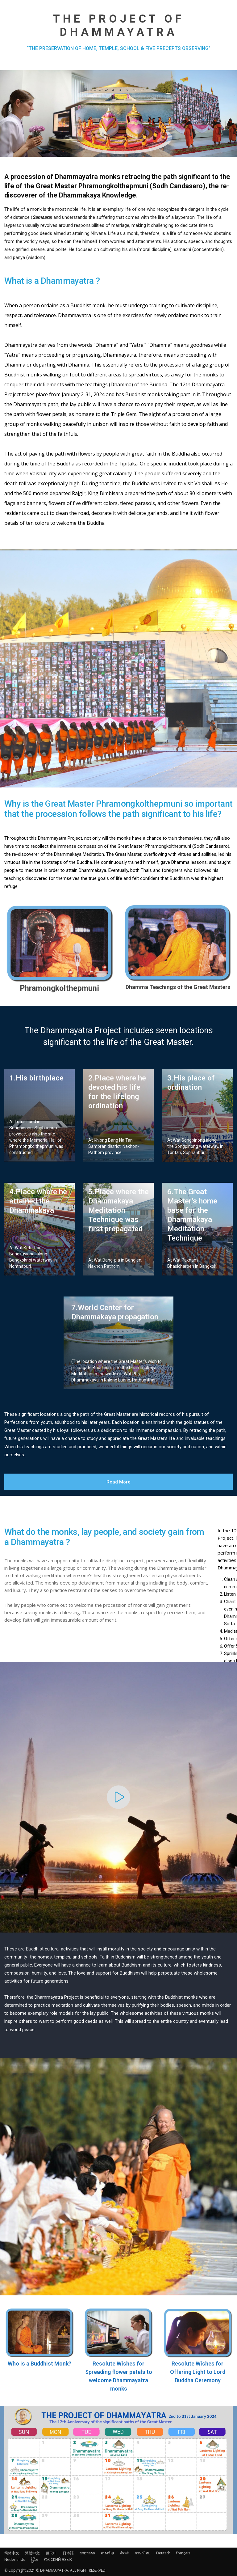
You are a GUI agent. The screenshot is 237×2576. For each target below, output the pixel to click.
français (183, 2553)
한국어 (51, 2553)
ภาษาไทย (142, 2553)
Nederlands (14, 2559)
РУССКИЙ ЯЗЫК (58, 2559)
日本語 (68, 2553)
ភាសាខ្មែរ (107, 2553)
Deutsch (163, 2553)
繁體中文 (32, 2553)
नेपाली (124, 2553)
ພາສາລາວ (87, 2553)
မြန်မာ (34, 2559)
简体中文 (11, 2553)
